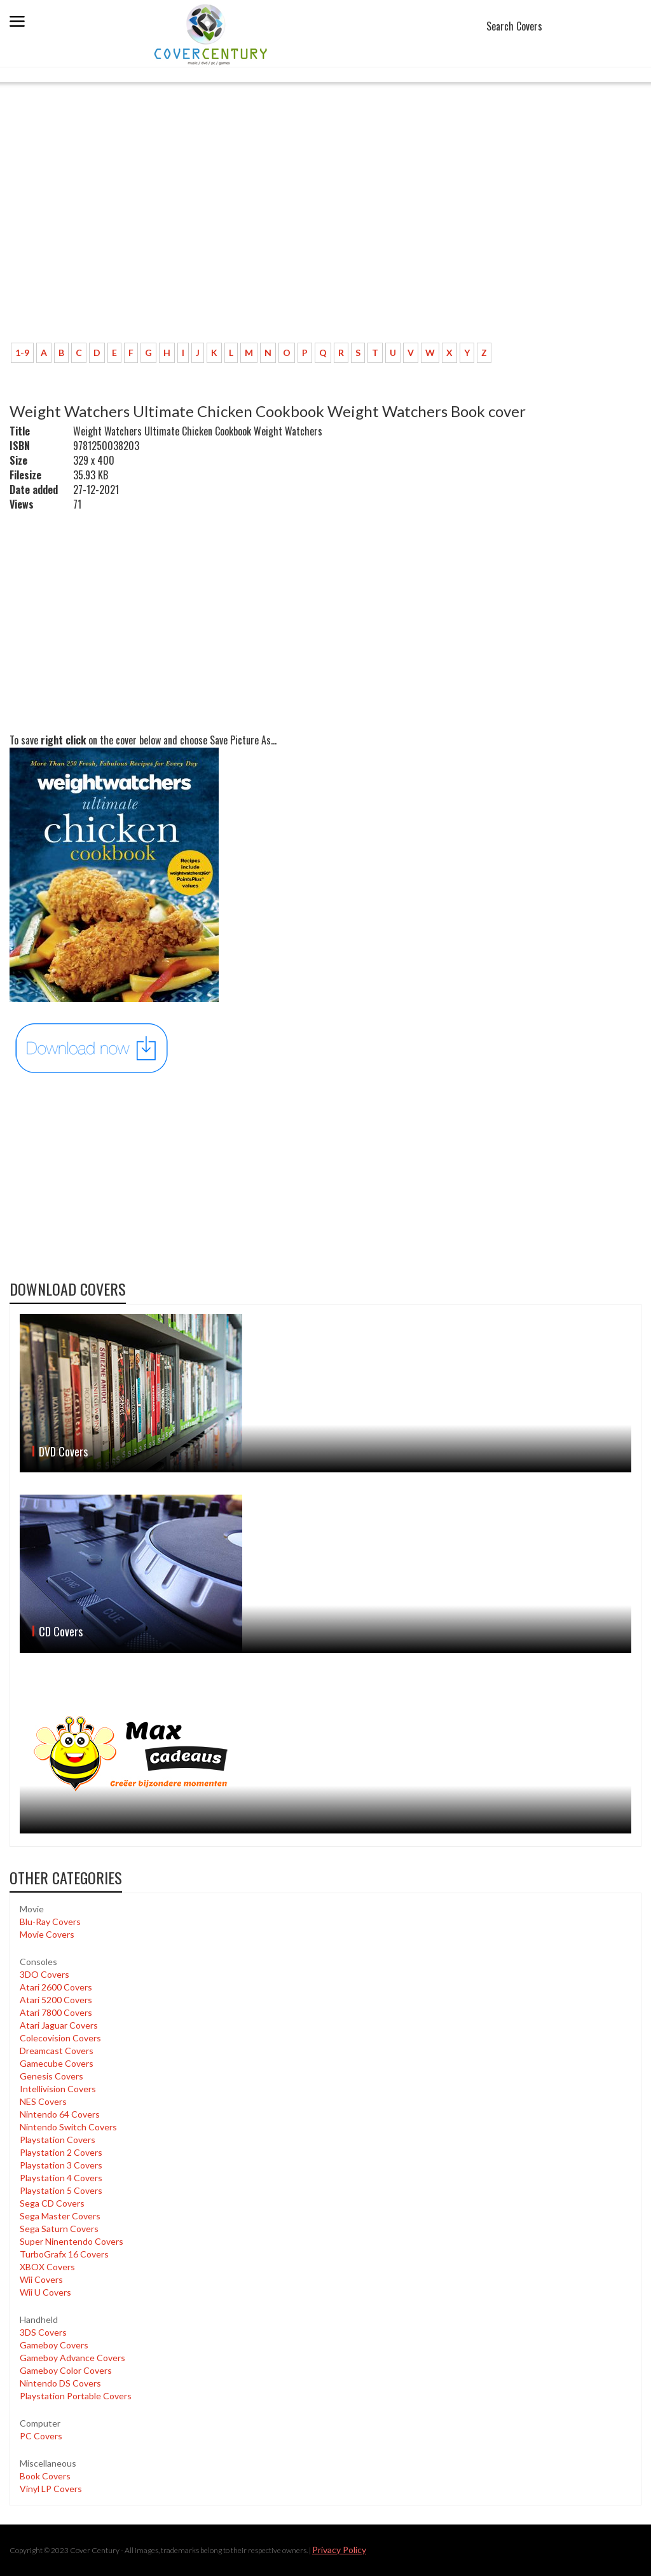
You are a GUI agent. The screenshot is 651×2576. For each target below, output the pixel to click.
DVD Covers (63, 1451)
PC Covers (41, 2435)
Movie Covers (47, 1934)
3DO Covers (44, 1974)
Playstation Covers (57, 2139)
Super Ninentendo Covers (71, 2241)
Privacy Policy (339, 2549)
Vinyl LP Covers (51, 2488)
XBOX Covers (47, 2266)
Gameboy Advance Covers (72, 2357)
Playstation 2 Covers (61, 2152)
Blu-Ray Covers (50, 1921)
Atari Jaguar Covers (59, 2025)
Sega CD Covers (52, 2203)
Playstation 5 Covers (61, 2190)
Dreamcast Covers (56, 2050)
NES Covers (43, 2101)
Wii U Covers (45, 2292)
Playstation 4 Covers (61, 2177)
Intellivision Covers (58, 2088)
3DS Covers (43, 2332)
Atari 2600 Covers (56, 1987)
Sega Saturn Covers (59, 2228)
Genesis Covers (51, 2076)
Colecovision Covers (60, 2037)
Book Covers (45, 2475)
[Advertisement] (325, 238)
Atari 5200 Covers (56, 1999)
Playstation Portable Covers (76, 2395)
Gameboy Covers (54, 2345)
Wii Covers (41, 2279)
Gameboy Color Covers (66, 2370)
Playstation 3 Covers (61, 2165)
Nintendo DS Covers (60, 2383)
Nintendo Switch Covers (68, 2126)
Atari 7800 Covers (56, 2012)
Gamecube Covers (56, 2063)
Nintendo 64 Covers (60, 2114)
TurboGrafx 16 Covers (64, 2254)
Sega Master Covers (60, 2215)
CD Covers (61, 1631)
